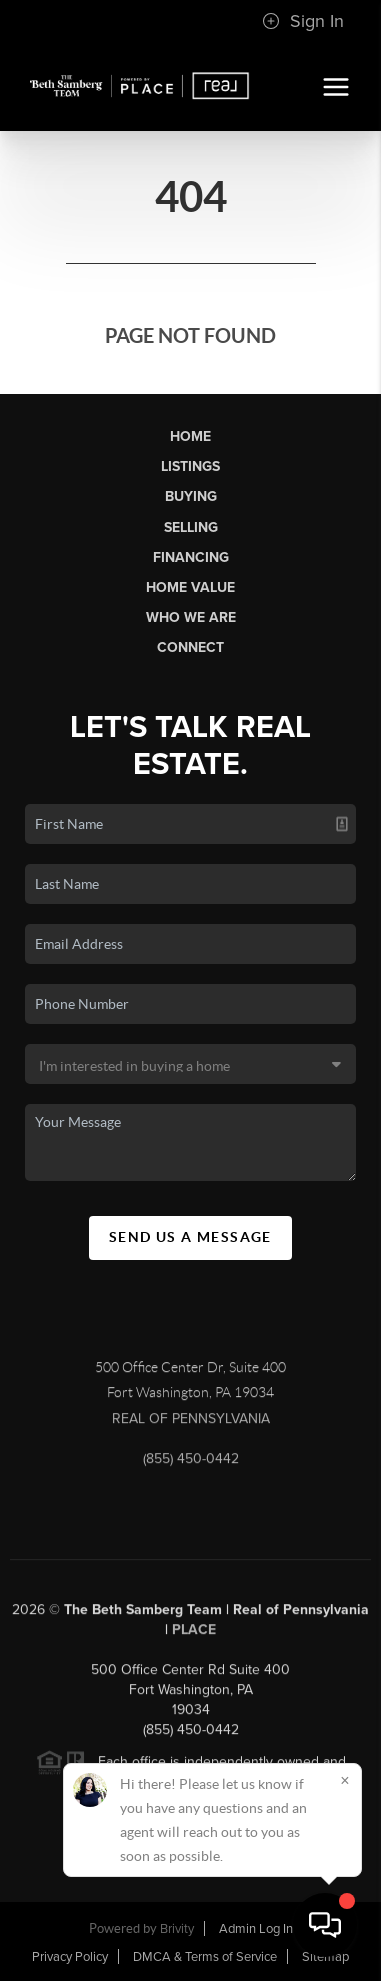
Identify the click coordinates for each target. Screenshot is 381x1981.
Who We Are (191, 617)
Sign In (303, 21)
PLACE (194, 1633)
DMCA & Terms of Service (205, 1957)
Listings (190, 466)
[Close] (345, 1780)
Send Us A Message (190, 1237)
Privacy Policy (70, 1957)
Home (190, 436)
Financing (191, 557)
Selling (191, 527)
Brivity (177, 1929)
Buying (191, 496)
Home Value (190, 587)
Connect (190, 647)
